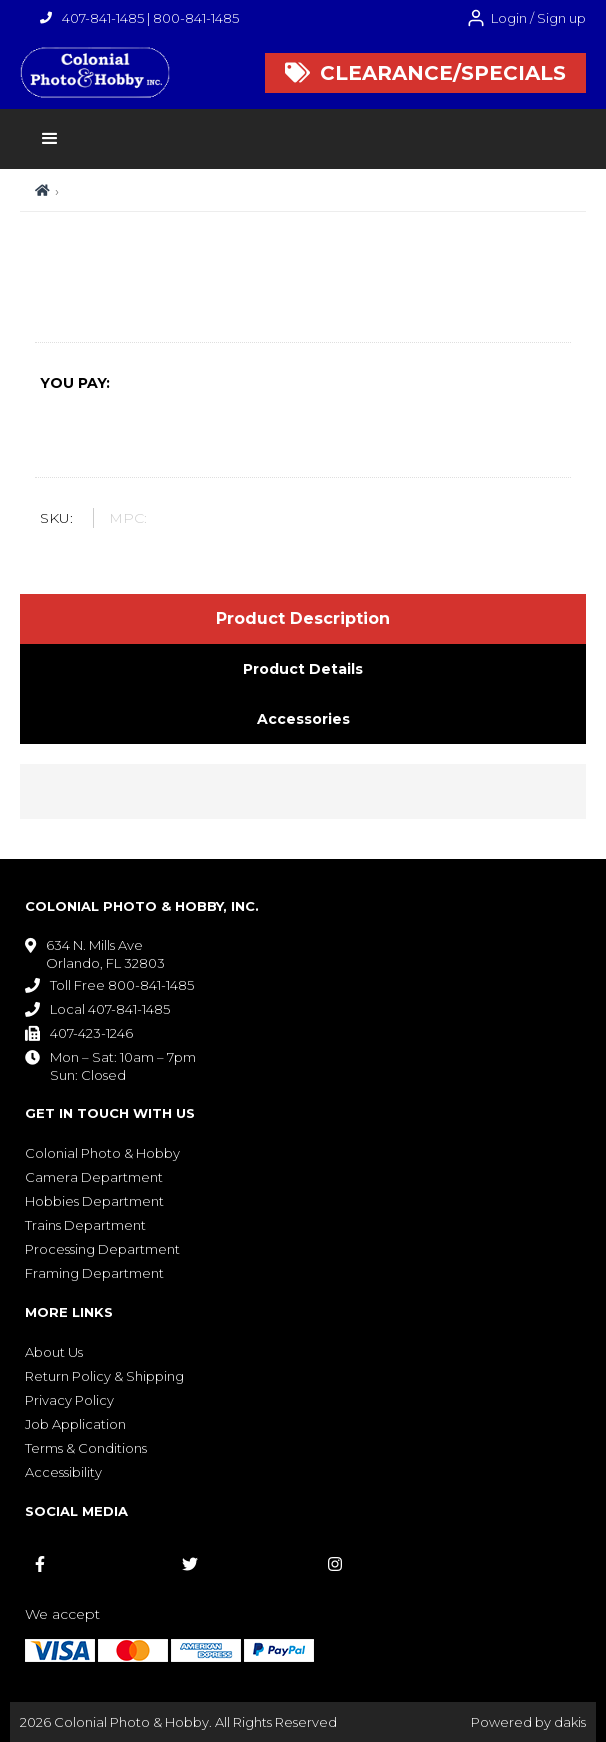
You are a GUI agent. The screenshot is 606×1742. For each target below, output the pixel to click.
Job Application (75, 1424)
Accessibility (63, 1472)
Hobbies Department (94, 1201)
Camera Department (94, 1177)
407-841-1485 (103, 18)
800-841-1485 (196, 18)
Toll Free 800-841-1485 (122, 985)
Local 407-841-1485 (110, 1009)
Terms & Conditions (86, 1448)
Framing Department (94, 1273)
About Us (54, 1352)
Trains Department (85, 1225)
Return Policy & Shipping (104, 1376)
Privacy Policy (69, 1400)
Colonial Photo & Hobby (102, 1153)
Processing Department (102, 1249)
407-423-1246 (91, 1033)
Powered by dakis (528, 1722)
